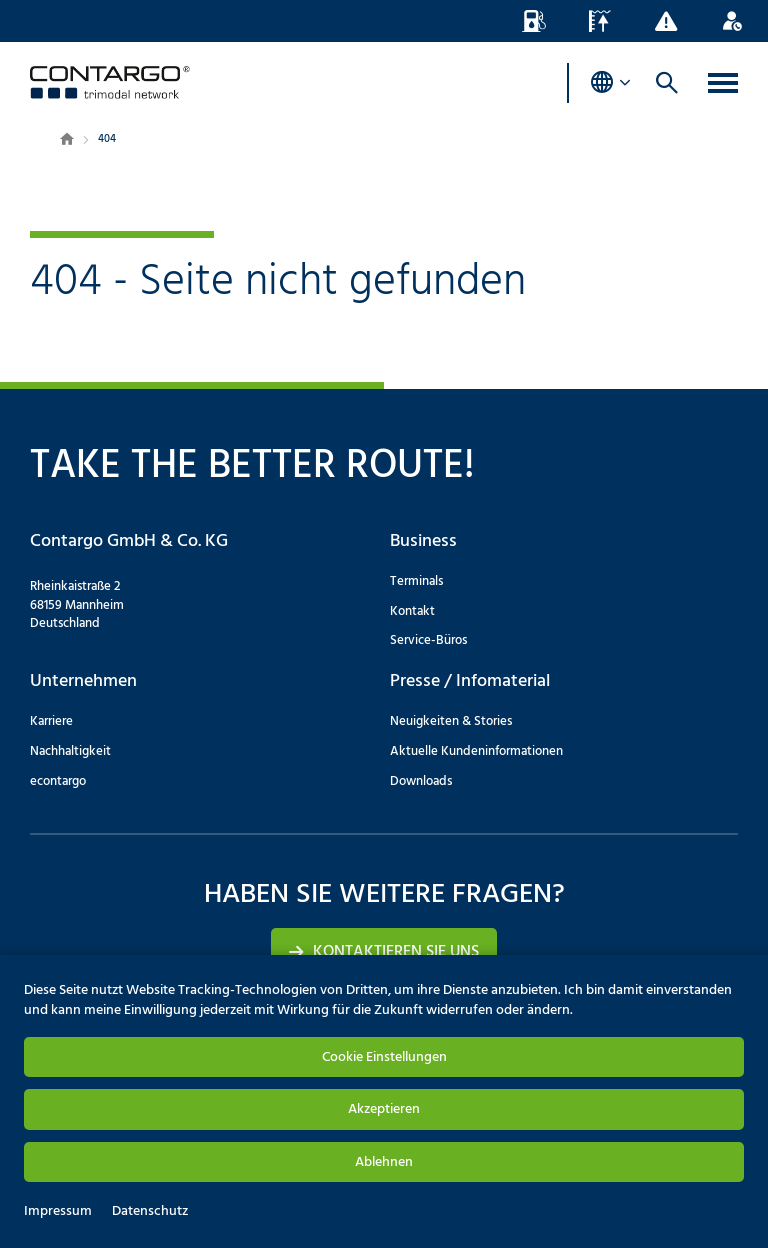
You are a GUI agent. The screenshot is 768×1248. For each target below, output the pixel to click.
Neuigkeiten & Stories (451, 721)
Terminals (416, 581)
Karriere (51, 721)
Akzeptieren (384, 1109)
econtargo (58, 781)
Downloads (421, 781)
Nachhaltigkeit (70, 751)
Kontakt (412, 611)
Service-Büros (428, 640)
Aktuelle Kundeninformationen (476, 751)
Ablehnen (384, 1162)
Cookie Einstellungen (384, 1057)
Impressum (58, 1212)
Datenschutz (150, 1212)
